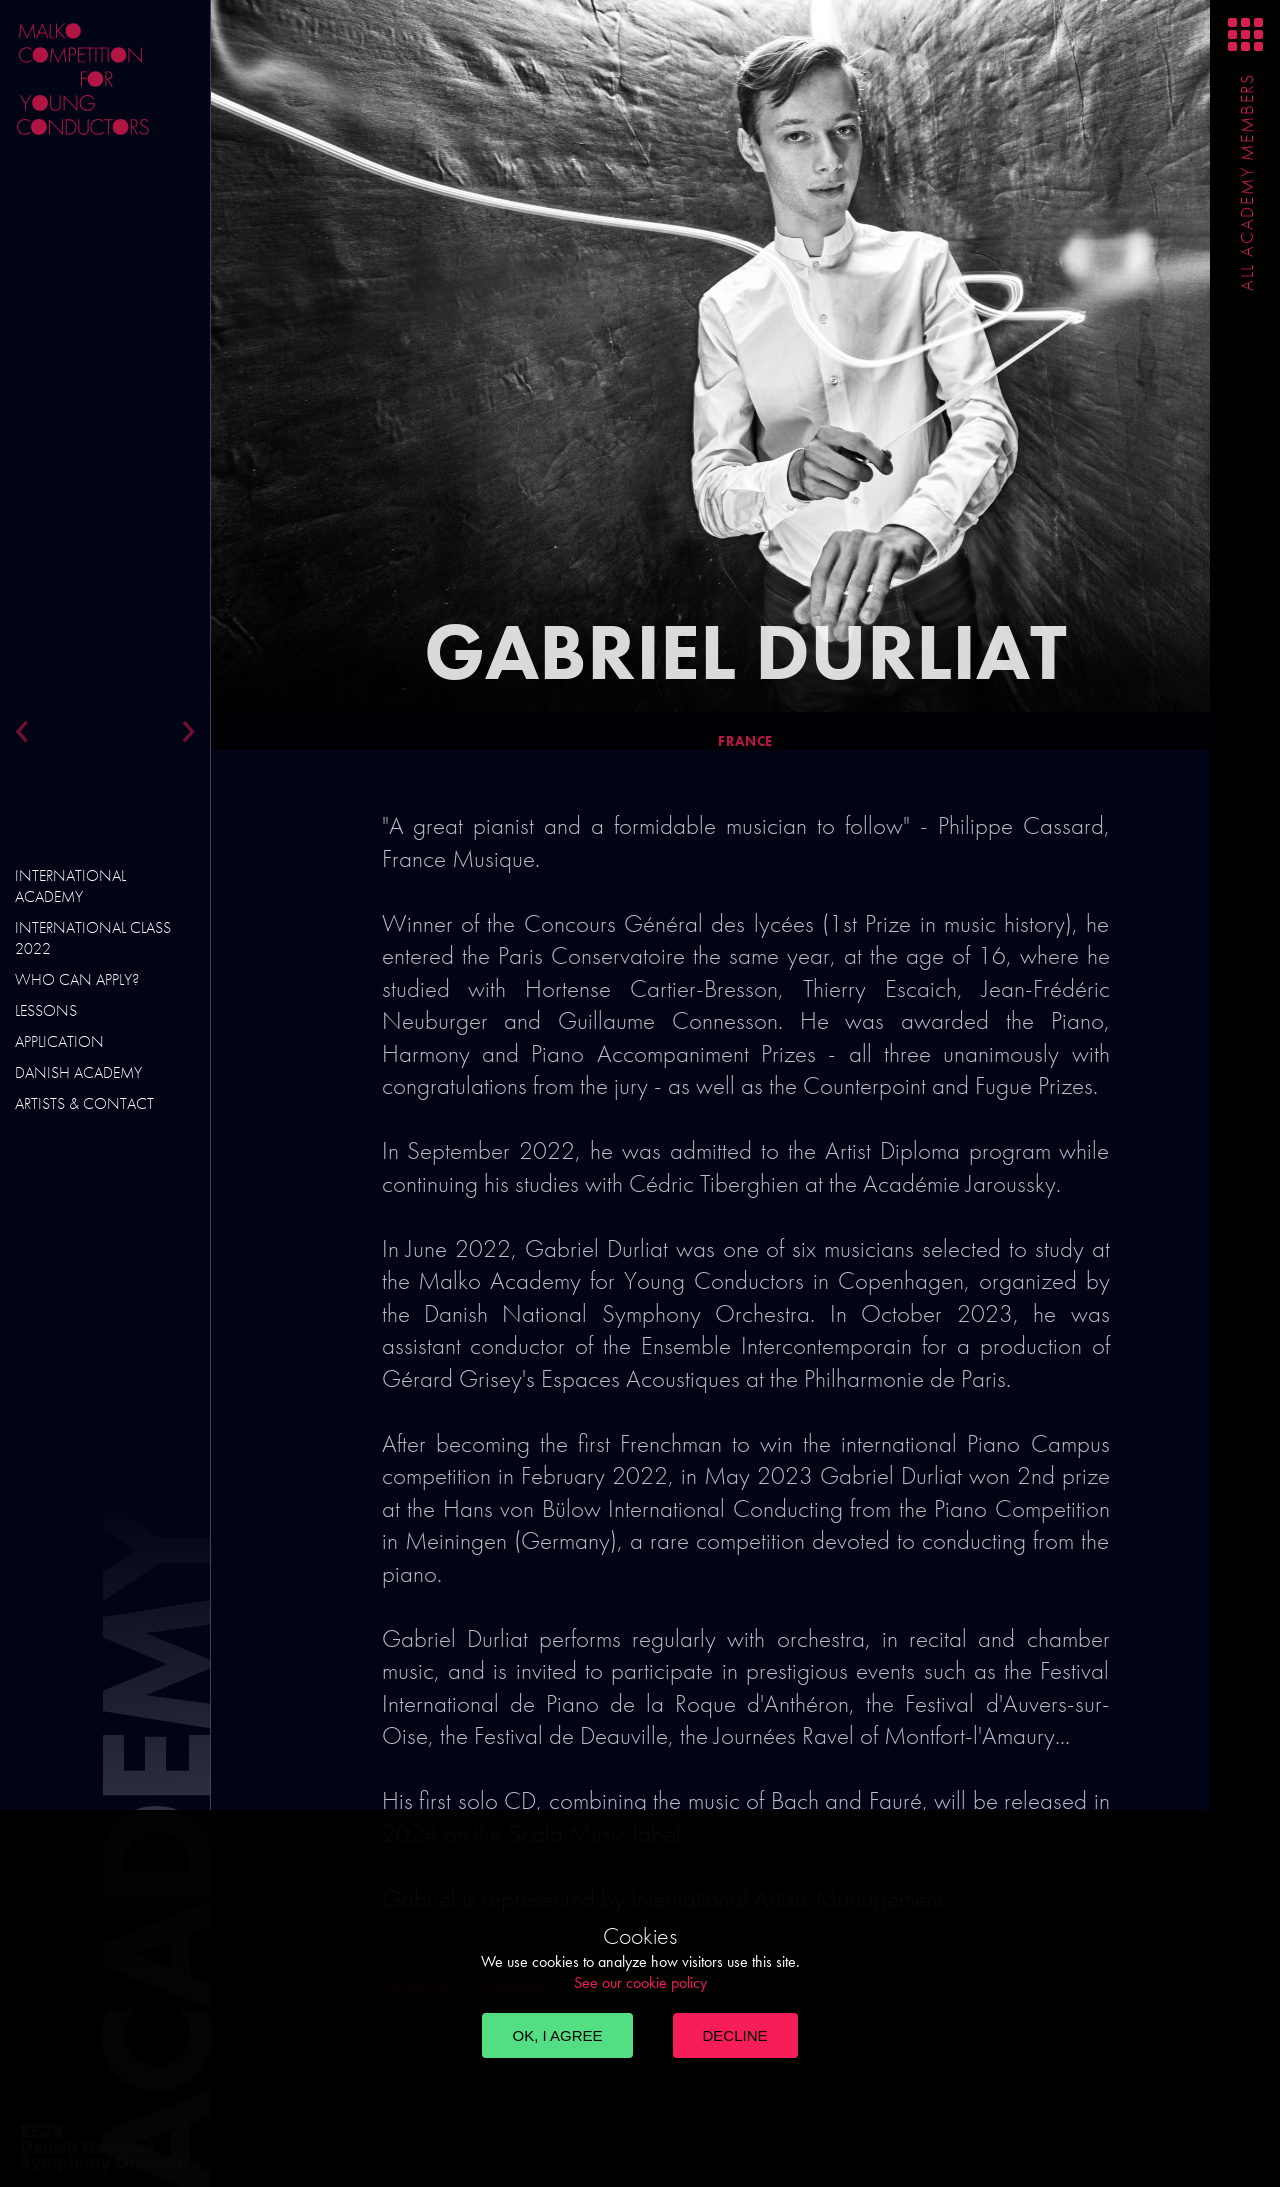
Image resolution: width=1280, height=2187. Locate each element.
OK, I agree (557, 2035)
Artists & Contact (84, 1103)
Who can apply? (77, 979)
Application (59, 1041)
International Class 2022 (93, 938)
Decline (735, 2035)
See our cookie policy (640, 1982)
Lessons (46, 1010)
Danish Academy (78, 1072)
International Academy (70, 886)
